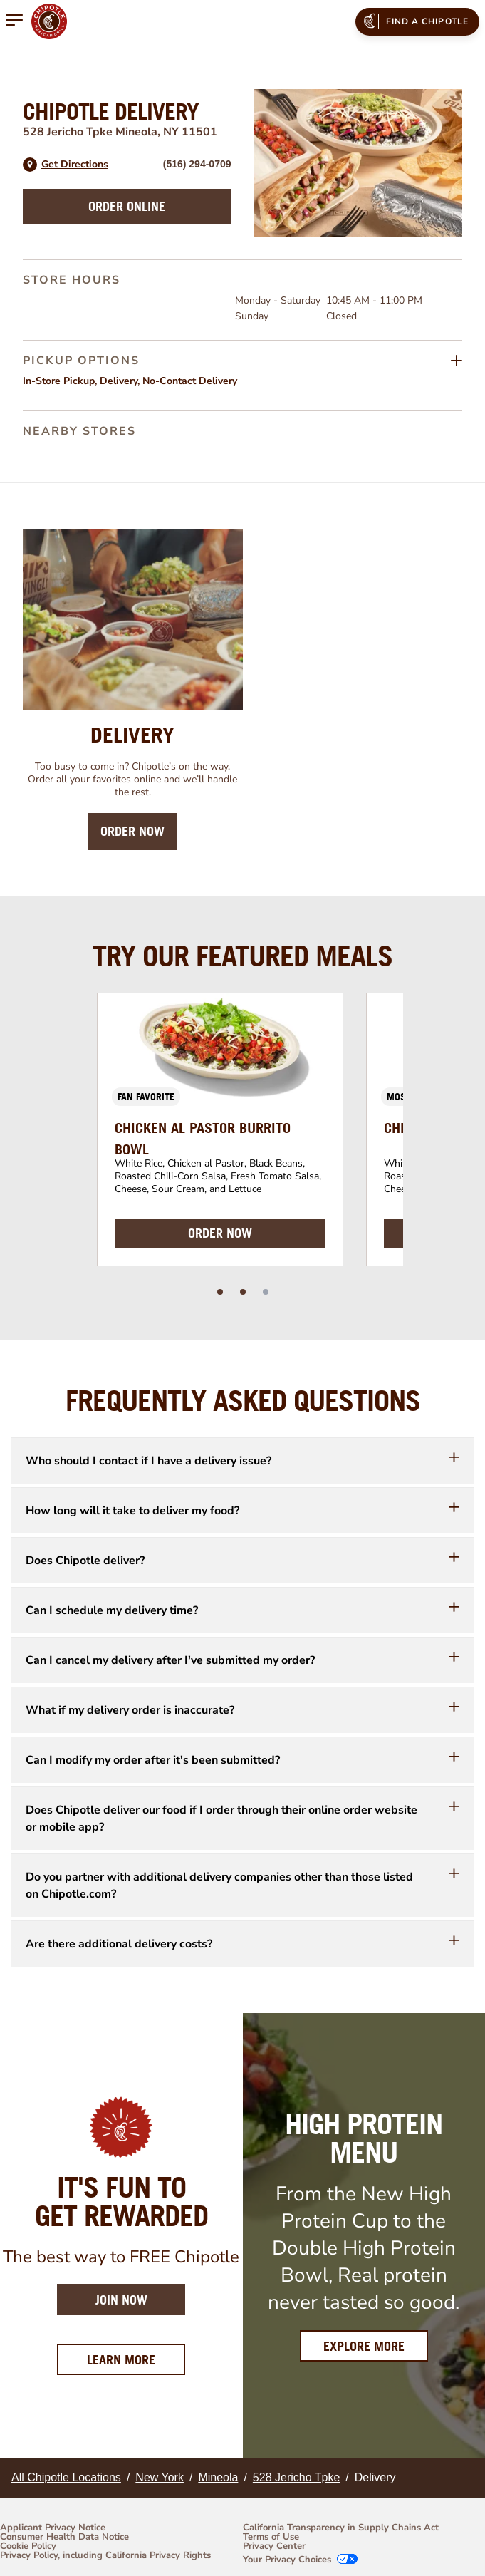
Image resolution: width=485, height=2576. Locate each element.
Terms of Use (271, 2537)
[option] (220, 1129)
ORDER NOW (220, 1233)
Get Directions (74, 164)
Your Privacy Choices (287, 2560)
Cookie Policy (28, 2546)
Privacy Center (274, 2546)
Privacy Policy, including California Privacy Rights (105, 2556)
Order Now (132, 831)
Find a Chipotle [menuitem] (414, 20)
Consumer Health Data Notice (64, 2537)
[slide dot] (220, 1292)
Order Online (126, 206)
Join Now (121, 2300)
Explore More (364, 2346)
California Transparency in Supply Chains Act (341, 2528)
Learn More (136, 2359)
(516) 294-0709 (197, 164)
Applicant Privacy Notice (52, 2528)
